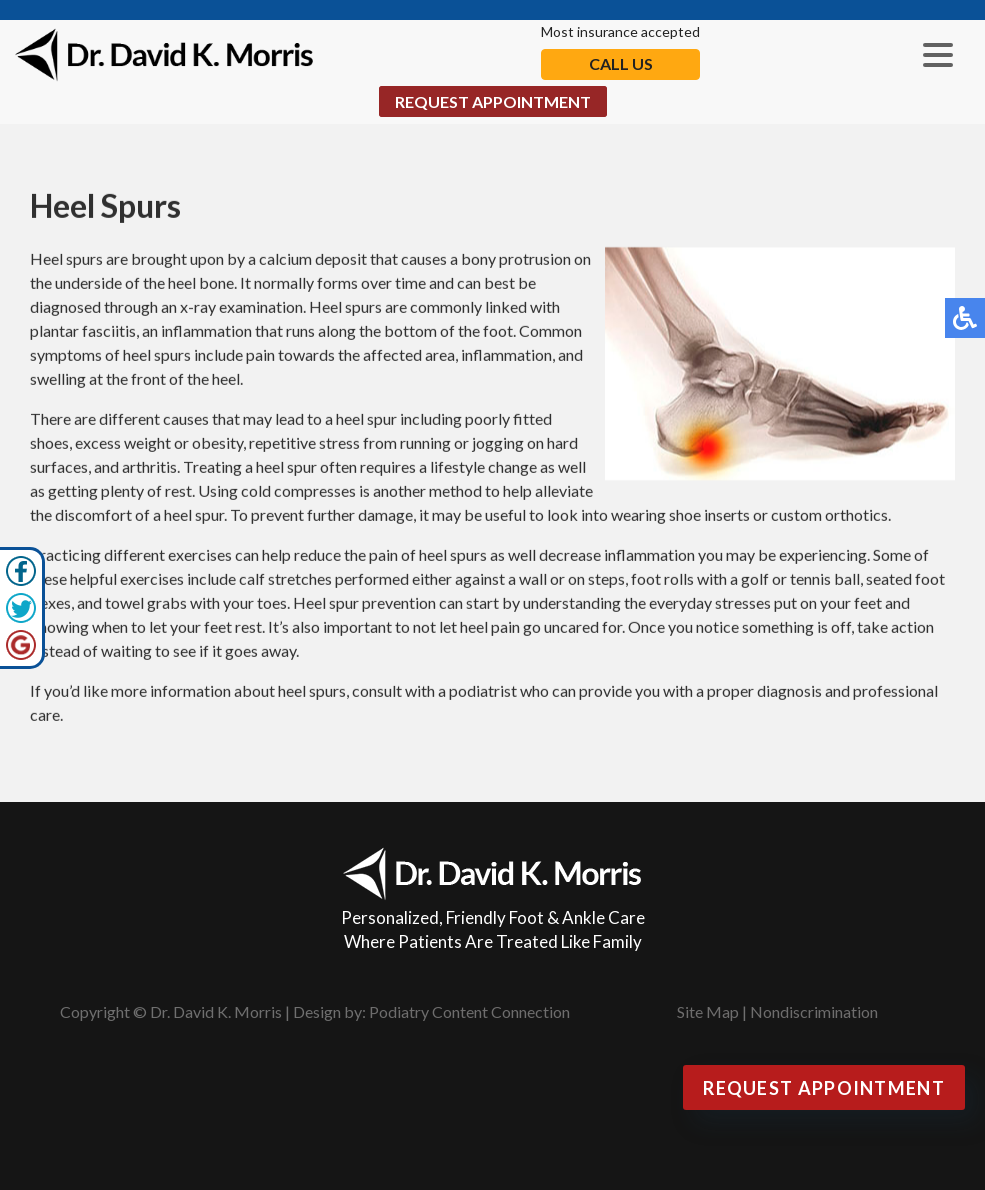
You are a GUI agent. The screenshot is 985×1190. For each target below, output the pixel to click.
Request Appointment (493, 101)
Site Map (708, 1011)
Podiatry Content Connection (469, 1011)
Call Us (621, 63)
